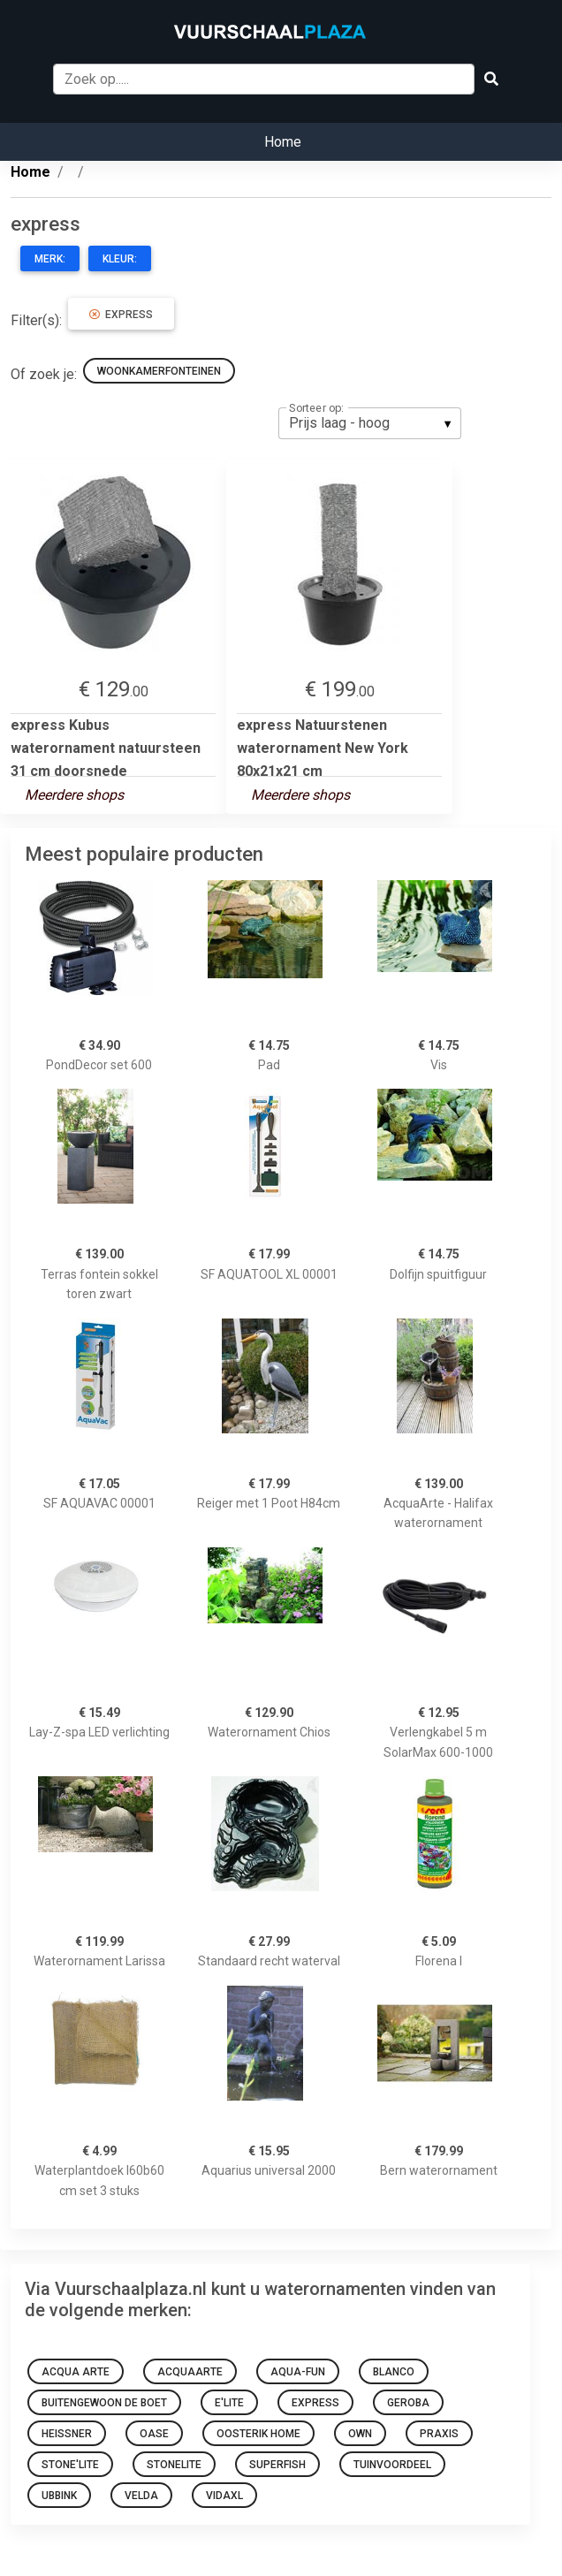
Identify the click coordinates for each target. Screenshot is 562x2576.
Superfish (277, 2464)
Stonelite (174, 2464)
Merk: (49, 259)
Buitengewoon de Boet (104, 2403)
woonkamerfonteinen (159, 371)
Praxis (439, 2434)
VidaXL (224, 2495)
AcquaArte (190, 2372)
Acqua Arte (76, 2372)
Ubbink (59, 2495)
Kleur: (120, 259)
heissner (67, 2434)
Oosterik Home (258, 2434)
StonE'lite (70, 2464)
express (121, 314)
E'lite (229, 2403)
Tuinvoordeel (392, 2464)
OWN (360, 2434)
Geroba (408, 2403)
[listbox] (369, 423)
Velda (141, 2495)
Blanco (393, 2372)
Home (282, 141)
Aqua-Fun (297, 2372)
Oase (154, 2434)
